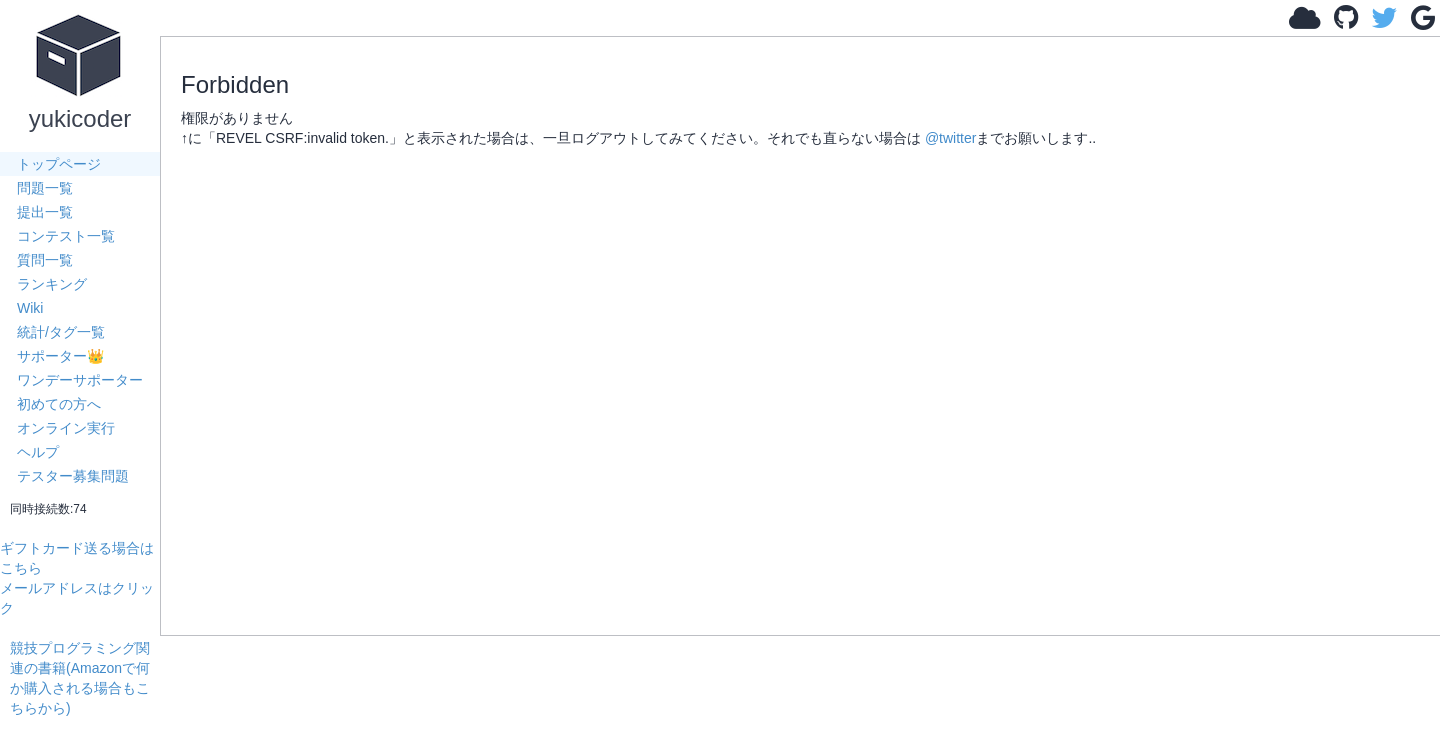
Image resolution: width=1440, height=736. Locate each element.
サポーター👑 (60, 356)
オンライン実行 (66, 428)
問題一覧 (45, 188)
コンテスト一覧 (66, 236)
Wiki (30, 308)
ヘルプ (38, 452)
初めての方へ (59, 404)
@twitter (951, 138)
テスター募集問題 (73, 476)
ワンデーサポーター (80, 380)
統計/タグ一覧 (61, 332)
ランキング (52, 284)
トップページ (59, 164)
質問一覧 (45, 260)
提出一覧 (45, 212)
